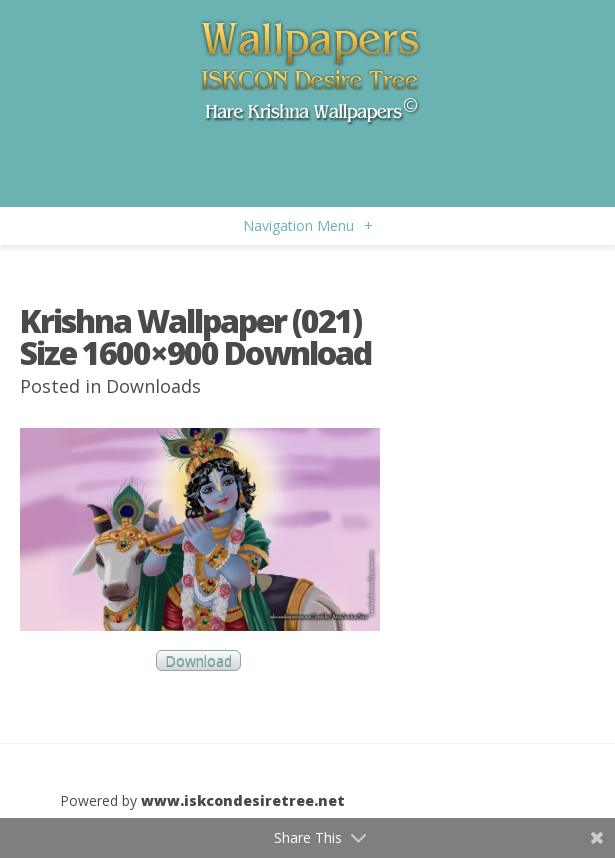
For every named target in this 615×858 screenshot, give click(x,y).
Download (198, 660)
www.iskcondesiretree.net (243, 800)
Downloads (153, 386)
